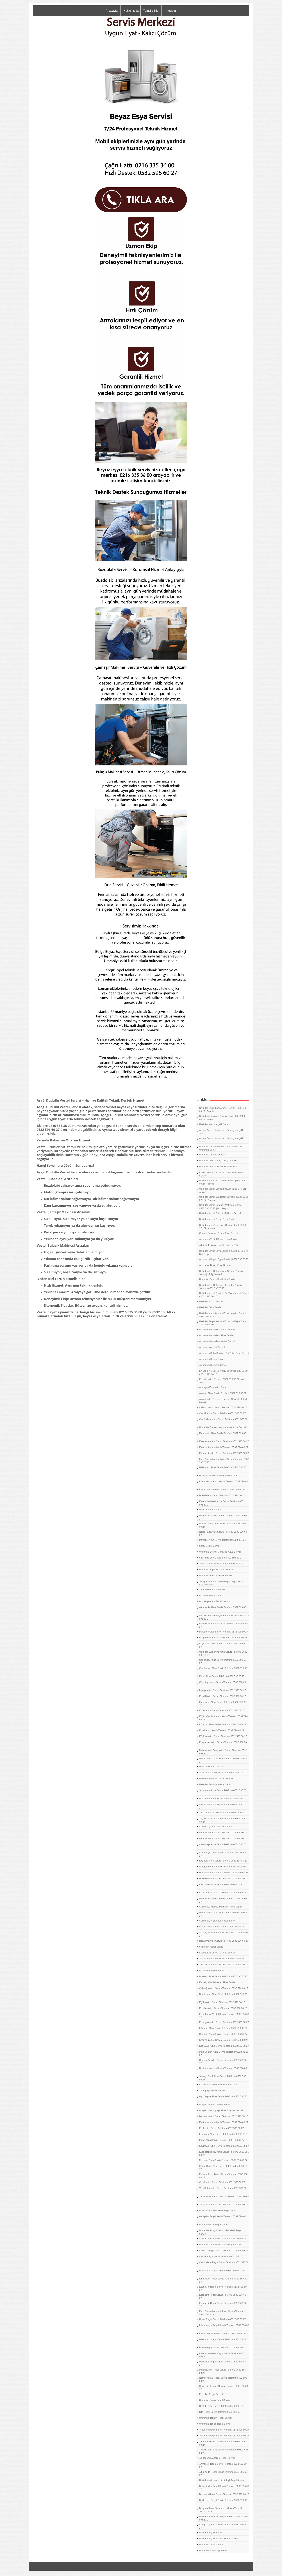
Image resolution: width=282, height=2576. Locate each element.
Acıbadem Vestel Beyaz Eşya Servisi (218, 1239)
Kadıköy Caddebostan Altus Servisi (217, 1982)
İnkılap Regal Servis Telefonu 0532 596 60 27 (222, 2333)
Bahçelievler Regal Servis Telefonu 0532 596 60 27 (224, 2488)
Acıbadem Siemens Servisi (213, 1365)
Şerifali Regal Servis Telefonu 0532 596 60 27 (223, 2406)
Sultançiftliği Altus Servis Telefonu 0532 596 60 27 (223, 1934)
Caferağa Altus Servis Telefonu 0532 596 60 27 (223, 1988)
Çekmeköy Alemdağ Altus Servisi (216, 1826)
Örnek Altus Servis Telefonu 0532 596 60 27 (222, 2182)
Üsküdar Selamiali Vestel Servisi (216, 1778)
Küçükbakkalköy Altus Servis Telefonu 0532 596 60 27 (224, 2153)
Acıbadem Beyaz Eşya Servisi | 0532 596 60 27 (223, 1259)
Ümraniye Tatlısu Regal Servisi (215, 2423)
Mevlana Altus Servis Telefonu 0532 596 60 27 (223, 2160)
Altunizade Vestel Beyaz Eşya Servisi (218, 1245)
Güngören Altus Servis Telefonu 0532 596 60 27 (224, 1866)
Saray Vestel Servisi (209, 1545)
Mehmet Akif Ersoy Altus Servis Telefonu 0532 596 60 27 (223, 1752)
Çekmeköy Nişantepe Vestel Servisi (217, 1920)
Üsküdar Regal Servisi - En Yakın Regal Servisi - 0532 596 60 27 (223, 1323)
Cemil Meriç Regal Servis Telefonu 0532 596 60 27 (223, 2264)
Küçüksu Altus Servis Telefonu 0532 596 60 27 (223, 1724)
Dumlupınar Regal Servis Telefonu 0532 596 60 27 (223, 2272)
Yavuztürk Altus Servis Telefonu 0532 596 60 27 (224, 1812)
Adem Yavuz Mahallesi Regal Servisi (218, 2210)
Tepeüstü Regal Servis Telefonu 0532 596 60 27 (224, 2429)
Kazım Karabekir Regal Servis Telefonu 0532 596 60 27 (222, 2355)
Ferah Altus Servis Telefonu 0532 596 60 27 (221, 1676)
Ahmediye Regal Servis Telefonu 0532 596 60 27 (223, 2465)
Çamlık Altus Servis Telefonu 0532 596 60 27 (222, 1413)
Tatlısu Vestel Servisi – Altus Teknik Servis (221, 1563)
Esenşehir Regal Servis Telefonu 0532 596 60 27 (223, 2305)
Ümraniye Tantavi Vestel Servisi (215, 1575)
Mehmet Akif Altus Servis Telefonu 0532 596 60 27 (223, 1517)
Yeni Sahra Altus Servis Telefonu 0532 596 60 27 (222, 2190)
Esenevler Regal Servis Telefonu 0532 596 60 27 (223, 2288)
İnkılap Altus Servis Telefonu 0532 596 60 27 (222, 1489)
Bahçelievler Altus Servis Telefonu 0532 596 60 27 (223, 1625)
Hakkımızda (130, 10)
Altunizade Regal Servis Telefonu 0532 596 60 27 (223, 2473)
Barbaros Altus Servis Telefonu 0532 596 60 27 (223, 1631)
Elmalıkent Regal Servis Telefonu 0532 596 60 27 (223, 2280)
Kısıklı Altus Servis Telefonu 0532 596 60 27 (222, 1710)
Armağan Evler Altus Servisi (213, 1387)
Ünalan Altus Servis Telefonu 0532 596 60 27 (222, 1798)
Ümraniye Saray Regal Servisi (214, 2400)
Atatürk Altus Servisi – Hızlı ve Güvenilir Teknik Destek (223, 1401)
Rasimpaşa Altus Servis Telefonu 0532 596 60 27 (223, 2070)
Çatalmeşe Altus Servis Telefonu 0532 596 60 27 (222, 1846)
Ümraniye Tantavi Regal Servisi (215, 2418)
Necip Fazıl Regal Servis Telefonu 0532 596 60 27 (223, 2388)
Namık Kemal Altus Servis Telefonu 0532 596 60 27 (222, 1525)
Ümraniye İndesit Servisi (211, 2544)
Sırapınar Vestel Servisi (211, 1946)
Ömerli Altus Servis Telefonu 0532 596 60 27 (222, 1926)
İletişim (171, 10)
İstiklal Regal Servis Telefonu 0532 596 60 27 (222, 2347)
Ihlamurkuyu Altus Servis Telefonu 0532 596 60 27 (223, 1483)
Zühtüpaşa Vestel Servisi (212, 2090)
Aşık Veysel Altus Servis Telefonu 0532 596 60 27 (223, 2098)
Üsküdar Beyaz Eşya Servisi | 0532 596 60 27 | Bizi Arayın (223, 1252)
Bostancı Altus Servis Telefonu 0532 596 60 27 (223, 1976)
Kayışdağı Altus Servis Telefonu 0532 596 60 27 (224, 2146)
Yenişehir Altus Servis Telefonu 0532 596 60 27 (223, 2204)
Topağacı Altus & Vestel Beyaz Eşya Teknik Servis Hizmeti (221, 1583)
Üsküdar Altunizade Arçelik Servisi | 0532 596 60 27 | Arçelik (222, 1118)
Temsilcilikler (151, 10)
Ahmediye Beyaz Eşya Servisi (214, 1265)
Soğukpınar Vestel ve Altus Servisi (217, 1952)
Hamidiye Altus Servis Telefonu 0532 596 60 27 (223, 1872)
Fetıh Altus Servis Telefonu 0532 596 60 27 (221, 2128)
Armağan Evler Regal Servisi (214, 2224)
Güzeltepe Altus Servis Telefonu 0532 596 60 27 (222, 1684)
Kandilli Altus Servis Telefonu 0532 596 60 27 (222, 1696)
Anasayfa (112, 10)
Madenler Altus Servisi (210, 1509)
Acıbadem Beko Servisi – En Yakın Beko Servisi (224, 1353)
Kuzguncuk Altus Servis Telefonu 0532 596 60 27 (223, 1744)
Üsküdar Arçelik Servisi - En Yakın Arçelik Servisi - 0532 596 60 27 (220, 1287)
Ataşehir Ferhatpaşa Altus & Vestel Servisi (221, 2110)
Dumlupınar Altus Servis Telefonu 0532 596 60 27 (223, 1996)
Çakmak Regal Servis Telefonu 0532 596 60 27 (223, 2250)
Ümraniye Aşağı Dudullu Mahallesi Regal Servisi (220, 2232)
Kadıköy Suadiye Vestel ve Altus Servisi (219, 2084)
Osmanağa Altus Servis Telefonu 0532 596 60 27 (223, 2062)
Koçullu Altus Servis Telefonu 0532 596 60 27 (222, 1892)
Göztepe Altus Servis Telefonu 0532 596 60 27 (223, 2034)
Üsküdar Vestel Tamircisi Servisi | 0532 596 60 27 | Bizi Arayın (223, 1227)
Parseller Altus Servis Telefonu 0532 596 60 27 (223, 1540)
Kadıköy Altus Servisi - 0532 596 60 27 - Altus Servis (222, 1381)
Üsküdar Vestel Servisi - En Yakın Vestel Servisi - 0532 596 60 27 (224, 1295)
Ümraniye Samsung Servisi (213, 2550)
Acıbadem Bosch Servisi (211, 1359)
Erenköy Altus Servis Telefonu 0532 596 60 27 (223, 2008)
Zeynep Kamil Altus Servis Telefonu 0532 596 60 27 (222, 1820)
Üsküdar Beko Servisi (210, 1307)
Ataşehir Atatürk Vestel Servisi (214, 2104)
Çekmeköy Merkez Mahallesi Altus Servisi (220, 1906)
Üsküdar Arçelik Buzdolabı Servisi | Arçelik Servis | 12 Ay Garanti (221, 1273)
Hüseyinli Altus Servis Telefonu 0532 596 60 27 (223, 1878)
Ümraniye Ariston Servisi (212, 1154)
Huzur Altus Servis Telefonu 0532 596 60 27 (222, 1475)
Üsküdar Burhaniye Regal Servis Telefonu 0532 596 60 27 (223, 2518)
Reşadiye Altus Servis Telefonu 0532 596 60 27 (223, 1940)
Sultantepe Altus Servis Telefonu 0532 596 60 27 (222, 1792)
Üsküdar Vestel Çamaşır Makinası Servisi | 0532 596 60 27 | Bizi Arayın (221, 1207)
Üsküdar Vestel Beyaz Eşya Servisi (217, 1219)
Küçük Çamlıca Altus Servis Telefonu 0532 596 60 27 (223, 1718)
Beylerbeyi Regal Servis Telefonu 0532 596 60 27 (223, 2502)
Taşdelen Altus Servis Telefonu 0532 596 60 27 (223, 1958)
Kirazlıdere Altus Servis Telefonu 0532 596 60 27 (222, 1886)
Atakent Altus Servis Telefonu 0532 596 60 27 (222, 1393)
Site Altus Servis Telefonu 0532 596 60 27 (220, 1557)
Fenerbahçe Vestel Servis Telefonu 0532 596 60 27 (224, 2016)
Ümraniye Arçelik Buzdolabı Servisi (217, 1279)
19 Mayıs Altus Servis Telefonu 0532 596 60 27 (223, 1964)
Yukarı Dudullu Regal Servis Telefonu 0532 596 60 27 (223, 2451)
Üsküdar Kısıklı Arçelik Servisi (214, 1124)
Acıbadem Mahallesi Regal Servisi (217, 1329)
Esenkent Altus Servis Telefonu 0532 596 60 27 (223, 1447)
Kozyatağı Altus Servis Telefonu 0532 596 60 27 (224, 2046)
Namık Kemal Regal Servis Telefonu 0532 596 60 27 (223, 2379)
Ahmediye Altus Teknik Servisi (214, 1601)
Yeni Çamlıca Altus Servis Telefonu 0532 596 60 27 (224, 2198)
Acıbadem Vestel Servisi (211, 1970)
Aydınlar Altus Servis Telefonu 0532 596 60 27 (223, 1832)
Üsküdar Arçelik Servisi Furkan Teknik (218, 2538)
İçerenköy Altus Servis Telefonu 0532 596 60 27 (223, 2134)
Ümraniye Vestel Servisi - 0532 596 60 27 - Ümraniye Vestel (221, 1148)
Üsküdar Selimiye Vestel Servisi (215, 1784)
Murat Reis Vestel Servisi (212, 1766)
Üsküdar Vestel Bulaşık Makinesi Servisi (220, 1213)
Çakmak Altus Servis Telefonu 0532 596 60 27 (223, 1407)
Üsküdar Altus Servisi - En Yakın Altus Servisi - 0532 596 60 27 (223, 1315)
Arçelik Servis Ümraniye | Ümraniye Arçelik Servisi (221, 1132)
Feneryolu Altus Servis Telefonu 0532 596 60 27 (224, 2022)
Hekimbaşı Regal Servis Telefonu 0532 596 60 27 (223, 2341)
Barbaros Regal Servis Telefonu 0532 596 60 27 (224, 2494)
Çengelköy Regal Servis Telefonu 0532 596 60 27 (223, 2526)
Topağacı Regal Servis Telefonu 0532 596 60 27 (224, 2435)
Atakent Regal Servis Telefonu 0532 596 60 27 (223, 2238)
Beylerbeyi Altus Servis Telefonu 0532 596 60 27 (222, 1645)
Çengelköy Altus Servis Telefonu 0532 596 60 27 (222, 1661)
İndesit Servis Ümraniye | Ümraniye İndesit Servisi (221, 1174)
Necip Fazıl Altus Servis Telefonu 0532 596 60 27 (223, 1533)
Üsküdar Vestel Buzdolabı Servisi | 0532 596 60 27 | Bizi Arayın (223, 1198)
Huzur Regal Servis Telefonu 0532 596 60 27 (222, 2319)
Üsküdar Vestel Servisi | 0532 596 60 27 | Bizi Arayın (222, 1190)
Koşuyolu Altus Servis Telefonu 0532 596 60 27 (223, 2040)
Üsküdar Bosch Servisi (211, 1301)
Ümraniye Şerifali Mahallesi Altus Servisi (220, 1551)
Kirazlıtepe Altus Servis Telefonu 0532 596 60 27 (222, 1704)
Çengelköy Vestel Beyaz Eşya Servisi (218, 1233)
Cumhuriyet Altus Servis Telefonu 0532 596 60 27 (223, 1670)
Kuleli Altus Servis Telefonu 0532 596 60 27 (221, 1730)
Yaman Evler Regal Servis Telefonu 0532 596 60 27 (222, 2443)
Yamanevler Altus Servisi (212, 1589)
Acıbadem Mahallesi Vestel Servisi (217, 1341)
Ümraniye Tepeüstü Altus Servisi (216, 1569)
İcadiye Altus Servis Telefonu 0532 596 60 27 (222, 1690)
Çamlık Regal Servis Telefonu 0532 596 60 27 (223, 2256)
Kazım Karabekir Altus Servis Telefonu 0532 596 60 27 (222, 1503)
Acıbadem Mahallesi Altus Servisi (216, 1335)
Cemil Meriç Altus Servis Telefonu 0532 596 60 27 (223, 1421)
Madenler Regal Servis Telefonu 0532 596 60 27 (222, 2363)
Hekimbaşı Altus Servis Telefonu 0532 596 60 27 (222, 1469)
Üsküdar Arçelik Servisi (211, 2532)
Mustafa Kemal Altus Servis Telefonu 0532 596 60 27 (223, 2176)
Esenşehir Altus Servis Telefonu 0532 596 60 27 (224, 1453)
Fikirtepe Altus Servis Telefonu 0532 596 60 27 (223, 2028)
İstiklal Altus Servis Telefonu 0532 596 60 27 (222, 1495)
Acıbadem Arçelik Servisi (212, 1347)
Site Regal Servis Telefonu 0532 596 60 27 (221, 2412)
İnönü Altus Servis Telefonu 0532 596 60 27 (221, 2140)
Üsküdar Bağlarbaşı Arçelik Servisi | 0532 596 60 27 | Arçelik (223, 1110)
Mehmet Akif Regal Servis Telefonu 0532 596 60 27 (222, 2371)
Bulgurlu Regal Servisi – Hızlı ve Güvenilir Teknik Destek (220, 2510)
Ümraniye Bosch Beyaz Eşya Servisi (218, 1160)
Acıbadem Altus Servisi (211, 1595)
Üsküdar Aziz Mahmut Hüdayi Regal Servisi (221, 2480)
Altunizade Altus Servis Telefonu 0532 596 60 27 (222, 1609)
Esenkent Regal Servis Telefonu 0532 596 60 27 (222, 2296)
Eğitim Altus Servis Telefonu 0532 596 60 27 (222, 2002)
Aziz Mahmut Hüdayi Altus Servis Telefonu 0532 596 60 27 (224, 1617)
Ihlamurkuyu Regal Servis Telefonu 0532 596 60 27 (224, 2327)
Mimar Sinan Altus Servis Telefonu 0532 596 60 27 (223, 1760)
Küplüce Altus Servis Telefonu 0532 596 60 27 (223, 1736)
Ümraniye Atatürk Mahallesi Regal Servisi (220, 2244)
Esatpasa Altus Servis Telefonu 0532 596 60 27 (223, 2122)
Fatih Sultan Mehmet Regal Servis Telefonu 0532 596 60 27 (221, 2313)
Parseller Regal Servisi (211, 2394)
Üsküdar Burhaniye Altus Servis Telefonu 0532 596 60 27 (223, 1653)
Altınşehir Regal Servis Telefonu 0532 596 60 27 (222, 2218)
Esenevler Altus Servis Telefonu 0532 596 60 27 (224, 1441)
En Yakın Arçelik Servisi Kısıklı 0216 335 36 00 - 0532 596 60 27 (223, 1372)
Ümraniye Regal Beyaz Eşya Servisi (217, 1166)
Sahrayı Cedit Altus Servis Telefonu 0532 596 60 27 (222, 2078)
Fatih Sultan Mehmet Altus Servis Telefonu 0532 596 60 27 (224, 1461)
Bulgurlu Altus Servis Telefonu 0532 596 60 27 (223, 1637)
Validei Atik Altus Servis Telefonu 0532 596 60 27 (222, 1806)
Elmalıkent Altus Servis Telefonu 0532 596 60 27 (222, 1435)
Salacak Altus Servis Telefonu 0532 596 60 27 (223, 1772)
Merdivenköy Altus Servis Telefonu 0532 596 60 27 (223, 2053)
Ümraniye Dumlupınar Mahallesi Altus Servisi (222, 1427)
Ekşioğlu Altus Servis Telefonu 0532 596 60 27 (223, 1860)
